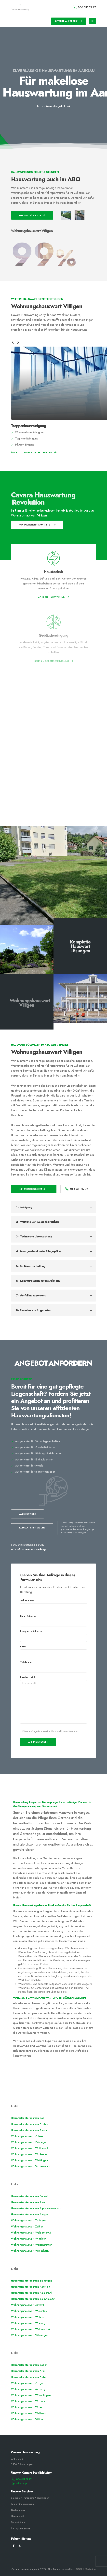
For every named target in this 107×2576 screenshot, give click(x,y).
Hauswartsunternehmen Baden (29, 2365)
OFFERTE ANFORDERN (68, 21)
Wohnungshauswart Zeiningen (29, 2142)
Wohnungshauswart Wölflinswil (29, 2148)
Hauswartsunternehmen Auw (28, 2202)
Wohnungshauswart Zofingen (28, 2220)
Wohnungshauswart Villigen (27, 2419)
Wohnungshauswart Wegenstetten (31, 2245)
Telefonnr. (26, 1662)
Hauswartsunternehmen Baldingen (31, 2281)
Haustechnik (17, 2516)
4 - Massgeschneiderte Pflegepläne (38, 1251)
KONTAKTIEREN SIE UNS (34, 1189)
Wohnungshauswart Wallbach (28, 2413)
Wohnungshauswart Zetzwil (27, 2305)
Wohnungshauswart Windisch (28, 2239)
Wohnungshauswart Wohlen (27, 2317)
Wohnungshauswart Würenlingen (31, 2395)
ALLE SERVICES (27, 1514)
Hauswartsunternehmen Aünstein (30, 2287)
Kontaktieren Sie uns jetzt (37, 524)
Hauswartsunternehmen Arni (28, 2371)
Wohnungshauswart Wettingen (29, 2160)
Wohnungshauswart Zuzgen (27, 2383)
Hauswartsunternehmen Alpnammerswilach (36, 2208)
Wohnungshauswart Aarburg (28, 2389)
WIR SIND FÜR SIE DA (32, 215)
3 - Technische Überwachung (34, 1236)
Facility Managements (22, 2504)
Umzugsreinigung (20, 2528)
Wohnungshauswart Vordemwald (30, 2166)
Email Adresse (28, 1616)
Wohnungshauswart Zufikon (27, 2136)
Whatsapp (19, 2483)
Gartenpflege (18, 2510)
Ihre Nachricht (28, 1677)
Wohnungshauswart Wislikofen (29, 2154)
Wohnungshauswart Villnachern (30, 2251)
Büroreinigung (18, 2522)
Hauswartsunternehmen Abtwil (29, 2377)
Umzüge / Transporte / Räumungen (30, 2497)
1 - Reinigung (24, 1207)
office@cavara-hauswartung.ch (30, 1549)
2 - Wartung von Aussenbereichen (37, 1222)
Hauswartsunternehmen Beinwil (29, 2196)
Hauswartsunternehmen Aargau (30, 2214)
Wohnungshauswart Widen (27, 2407)
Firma (23, 1646)
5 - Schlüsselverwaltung (30, 1266)
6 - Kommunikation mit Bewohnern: (38, 1281)
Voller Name (27, 1600)
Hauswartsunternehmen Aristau (29, 2124)
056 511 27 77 (84, 7)
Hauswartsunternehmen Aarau (29, 2130)
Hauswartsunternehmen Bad (27, 2118)
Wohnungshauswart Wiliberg (28, 2323)
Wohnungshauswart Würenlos (29, 2311)
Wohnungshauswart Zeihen (27, 2226)
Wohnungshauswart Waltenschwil (31, 2329)
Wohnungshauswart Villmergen (29, 2335)
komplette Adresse (31, 1631)
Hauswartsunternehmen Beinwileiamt (33, 2299)
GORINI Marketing (86, 2569)
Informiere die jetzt (53, 106)
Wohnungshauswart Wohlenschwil (31, 2233)
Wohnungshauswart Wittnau (28, 2401)
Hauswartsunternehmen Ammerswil (31, 2293)
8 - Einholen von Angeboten (33, 1310)
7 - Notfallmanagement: (31, 1295)
